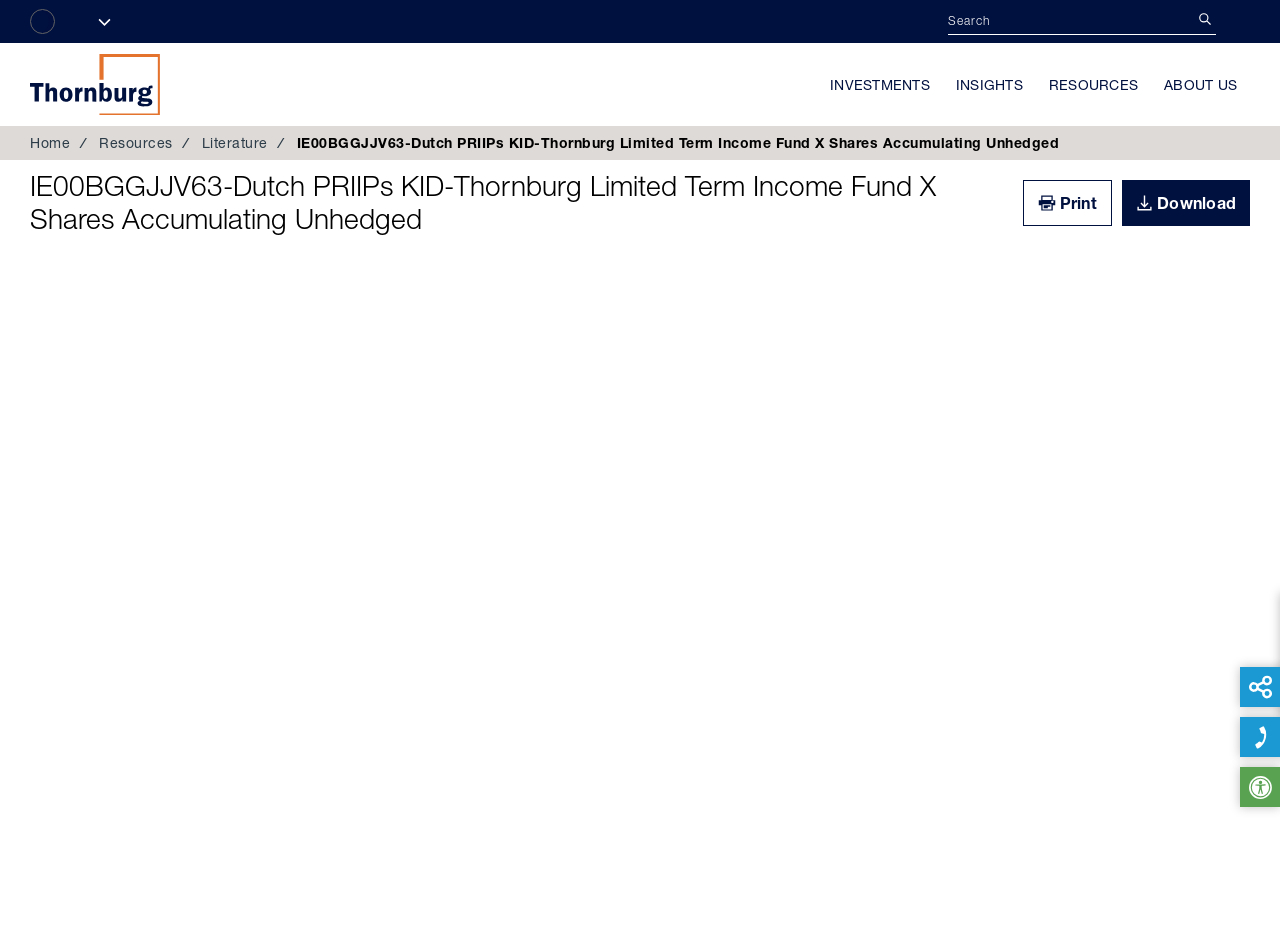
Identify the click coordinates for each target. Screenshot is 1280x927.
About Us (1200, 85)
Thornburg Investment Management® (95, 84)
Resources (1093, 85)
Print (1078, 203)
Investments (880, 85)
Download (1196, 203)
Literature (235, 143)
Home (50, 143)
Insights (989, 85)
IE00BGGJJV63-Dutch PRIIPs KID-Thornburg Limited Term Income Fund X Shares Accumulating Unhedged (483, 203)
